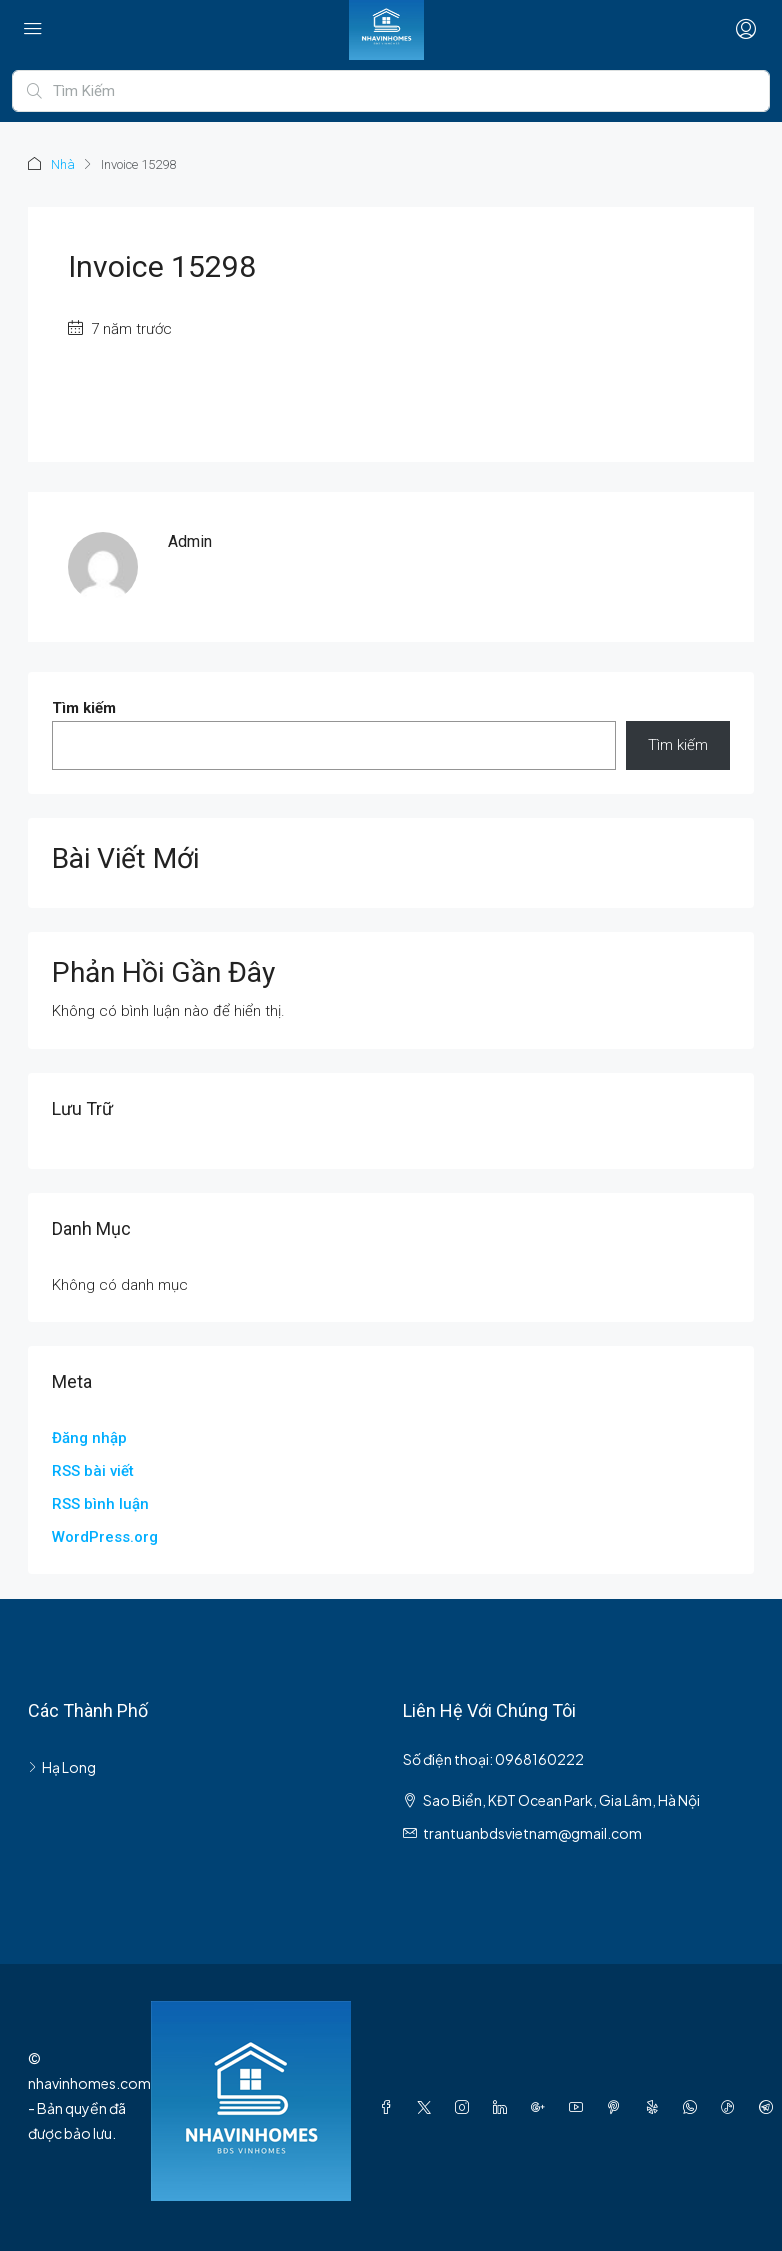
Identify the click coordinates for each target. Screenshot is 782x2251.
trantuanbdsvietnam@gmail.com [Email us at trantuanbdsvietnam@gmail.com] (532, 1833)
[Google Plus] (542, 2107)
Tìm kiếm (84, 708)
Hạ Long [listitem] (62, 1767)
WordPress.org (105, 1537)
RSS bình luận (100, 1504)
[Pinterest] (618, 2107)
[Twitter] (428, 2107)
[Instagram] (466, 2107)
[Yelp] (656, 2107)
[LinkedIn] (504, 2107)
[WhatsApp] (694, 2107)
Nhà (63, 164)
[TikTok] (732, 2107)
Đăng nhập (89, 1438)
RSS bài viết (93, 1471)
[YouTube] (580, 2107)
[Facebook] (390, 2107)
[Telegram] (770, 2107)
